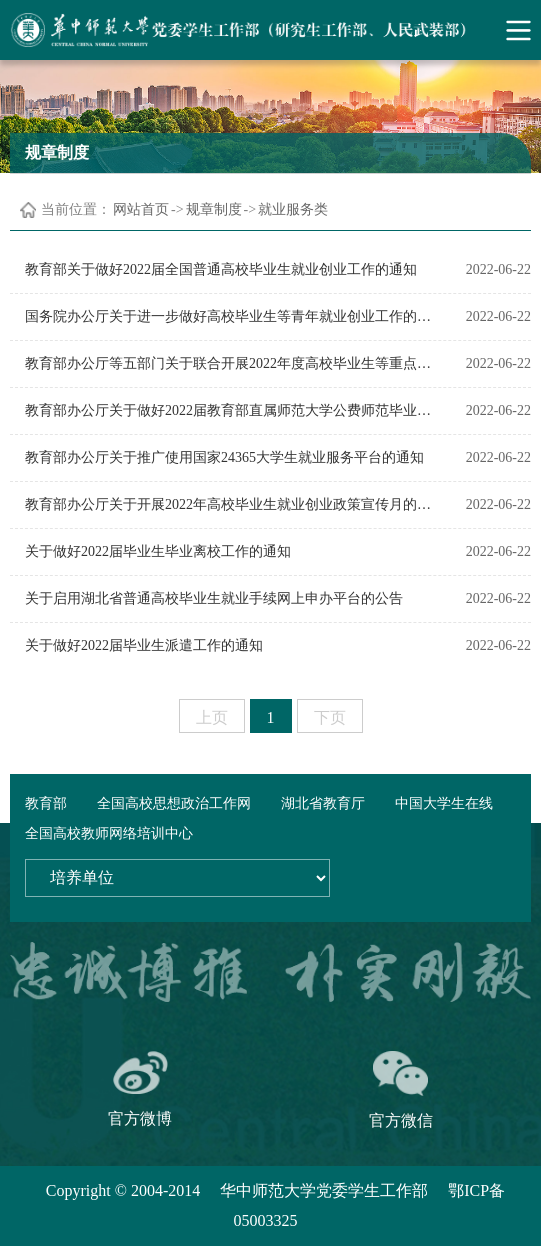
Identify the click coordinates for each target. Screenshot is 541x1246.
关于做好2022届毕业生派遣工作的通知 (144, 645)
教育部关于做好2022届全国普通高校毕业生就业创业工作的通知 (221, 269)
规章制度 (214, 209)
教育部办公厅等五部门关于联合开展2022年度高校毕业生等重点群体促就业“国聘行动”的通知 (228, 363)
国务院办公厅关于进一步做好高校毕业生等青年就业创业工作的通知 (228, 316)
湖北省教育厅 (323, 803)
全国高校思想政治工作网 (174, 803)
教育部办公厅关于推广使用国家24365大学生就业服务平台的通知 (224, 457)
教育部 (46, 803)
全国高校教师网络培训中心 (109, 833)
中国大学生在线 (444, 803)
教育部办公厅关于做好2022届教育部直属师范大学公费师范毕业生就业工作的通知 (228, 410)
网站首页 (141, 209)
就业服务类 (293, 209)
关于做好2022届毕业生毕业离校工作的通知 (158, 551)
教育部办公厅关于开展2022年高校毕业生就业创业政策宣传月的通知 (228, 504)
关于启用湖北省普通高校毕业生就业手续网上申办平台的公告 (214, 598)
